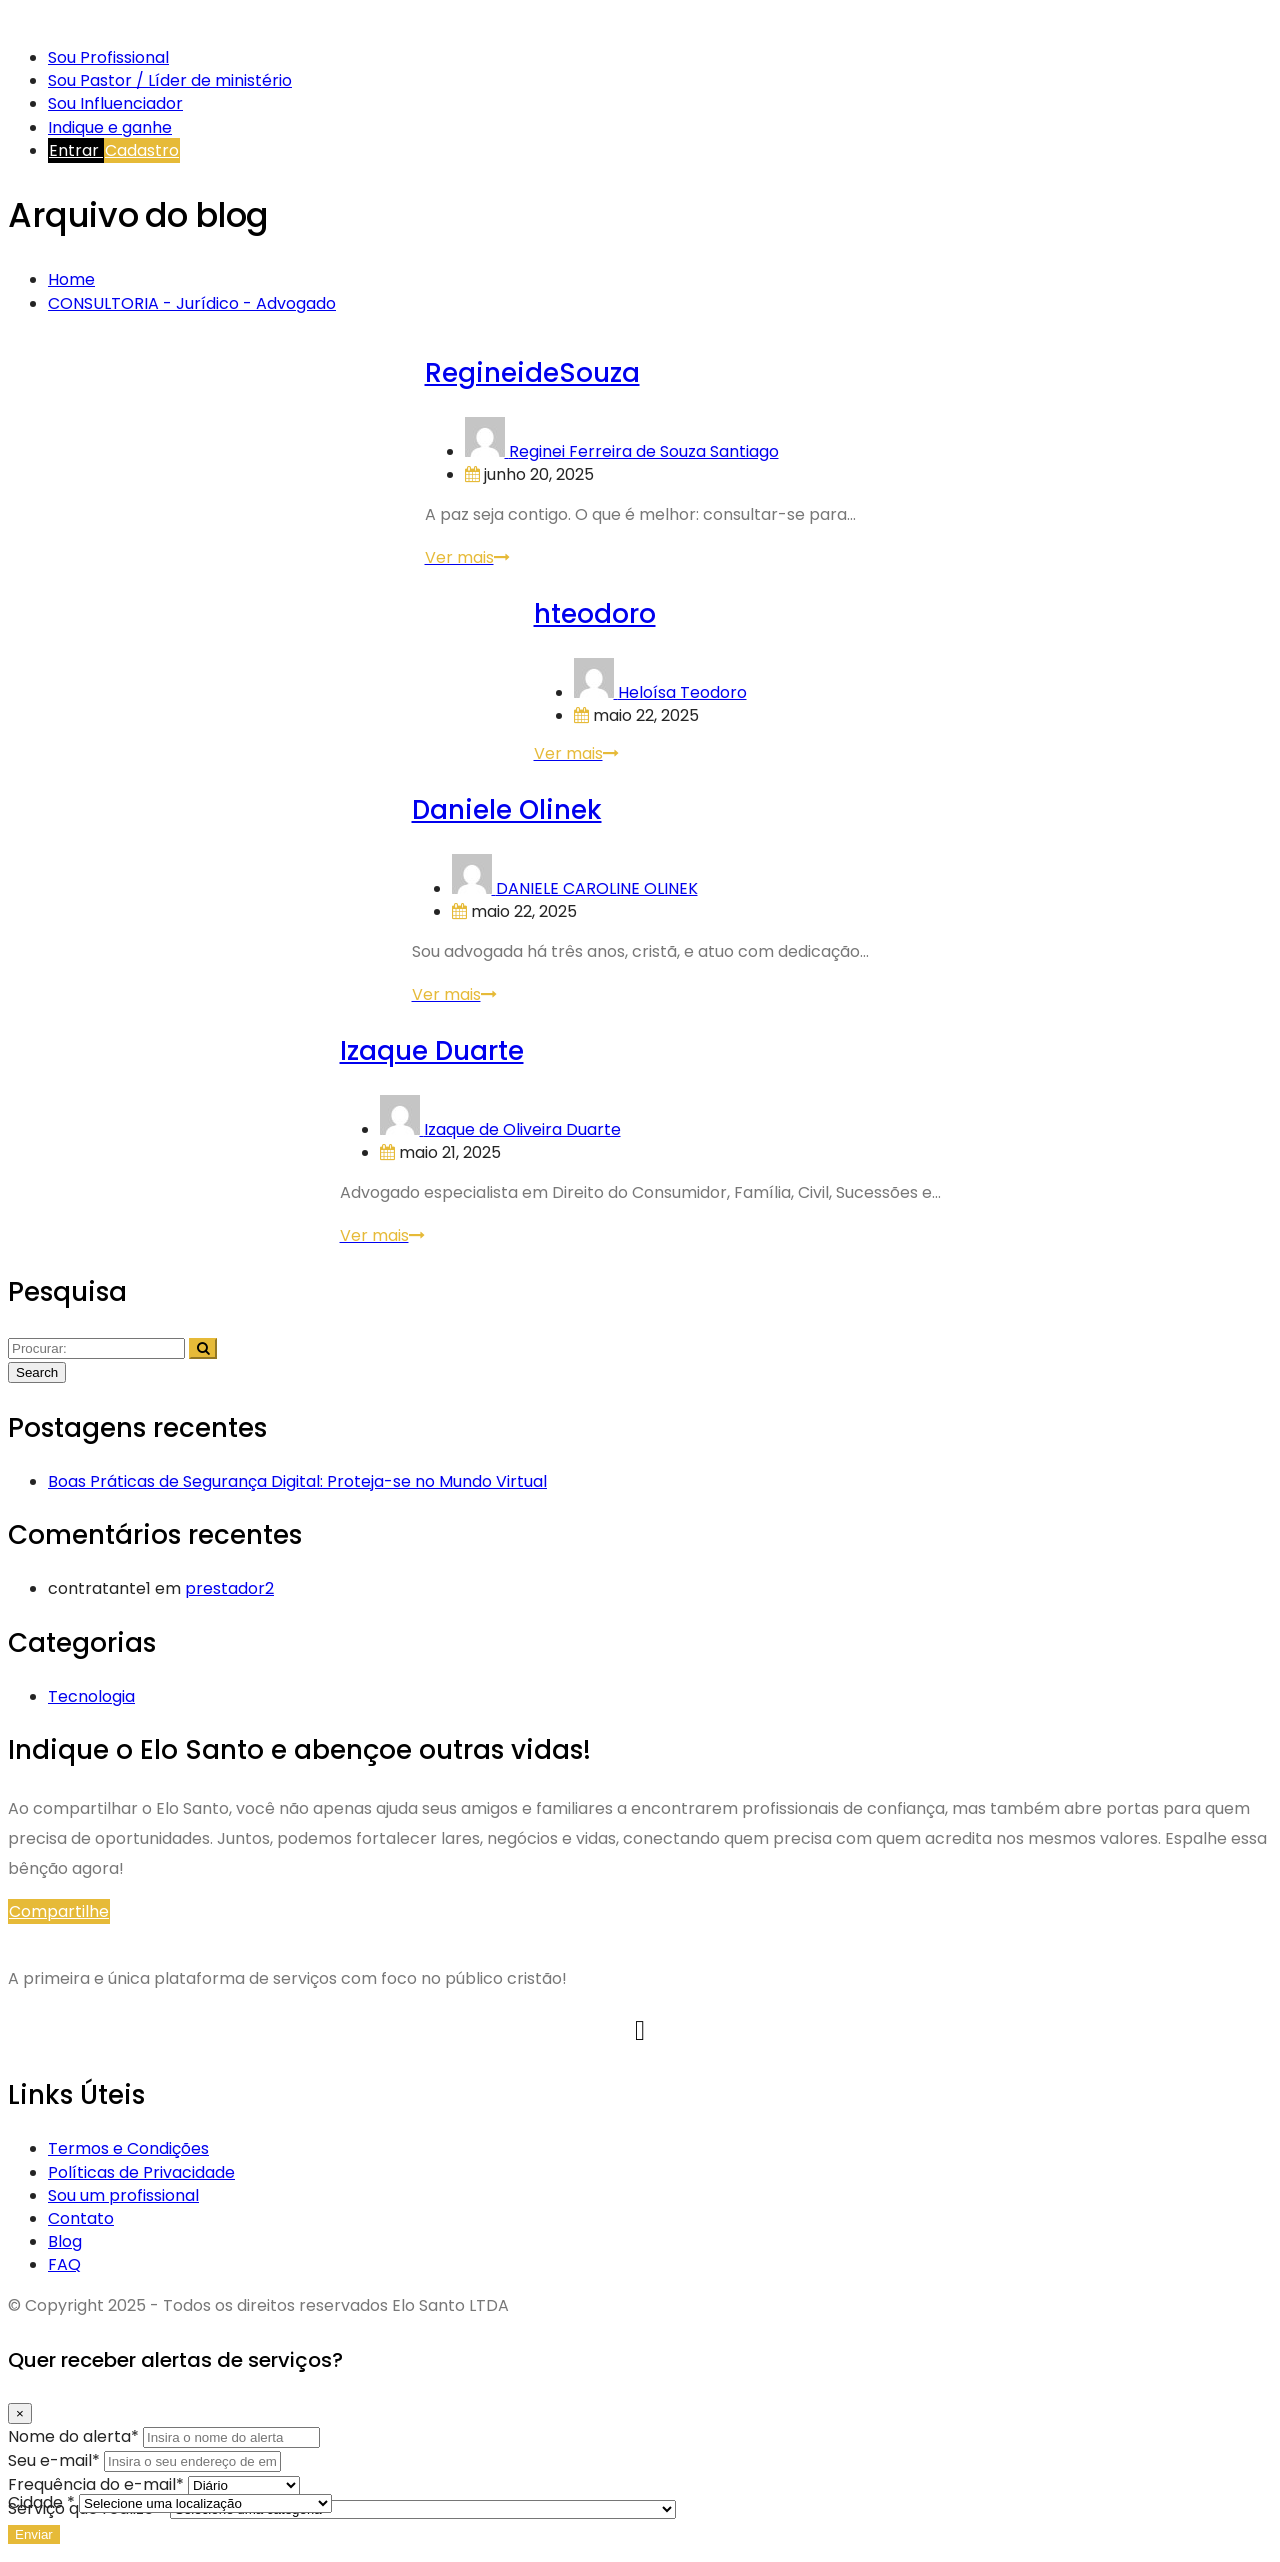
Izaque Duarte (432, 1051)
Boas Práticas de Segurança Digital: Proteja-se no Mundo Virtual (297, 1481)
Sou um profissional (123, 2195)
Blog (65, 2241)
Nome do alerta (75, 2436)
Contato (81, 2218)
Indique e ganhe (110, 127)
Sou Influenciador (115, 103)
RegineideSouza (532, 373)
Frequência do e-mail (98, 2484)
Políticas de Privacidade (141, 2172)
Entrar (76, 150)
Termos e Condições (128, 2148)
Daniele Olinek (507, 810)
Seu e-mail (56, 2460)
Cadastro (142, 150)
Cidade (43, 2502)
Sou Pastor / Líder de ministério (170, 80)
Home (71, 279)
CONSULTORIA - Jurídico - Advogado (192, 303)
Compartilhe (59, 1911)
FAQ (64, 2264)
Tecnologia (91, 1696)
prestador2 (229, 1588)
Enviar (34, 2534)
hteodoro (595, 614)
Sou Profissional (108, 57)
